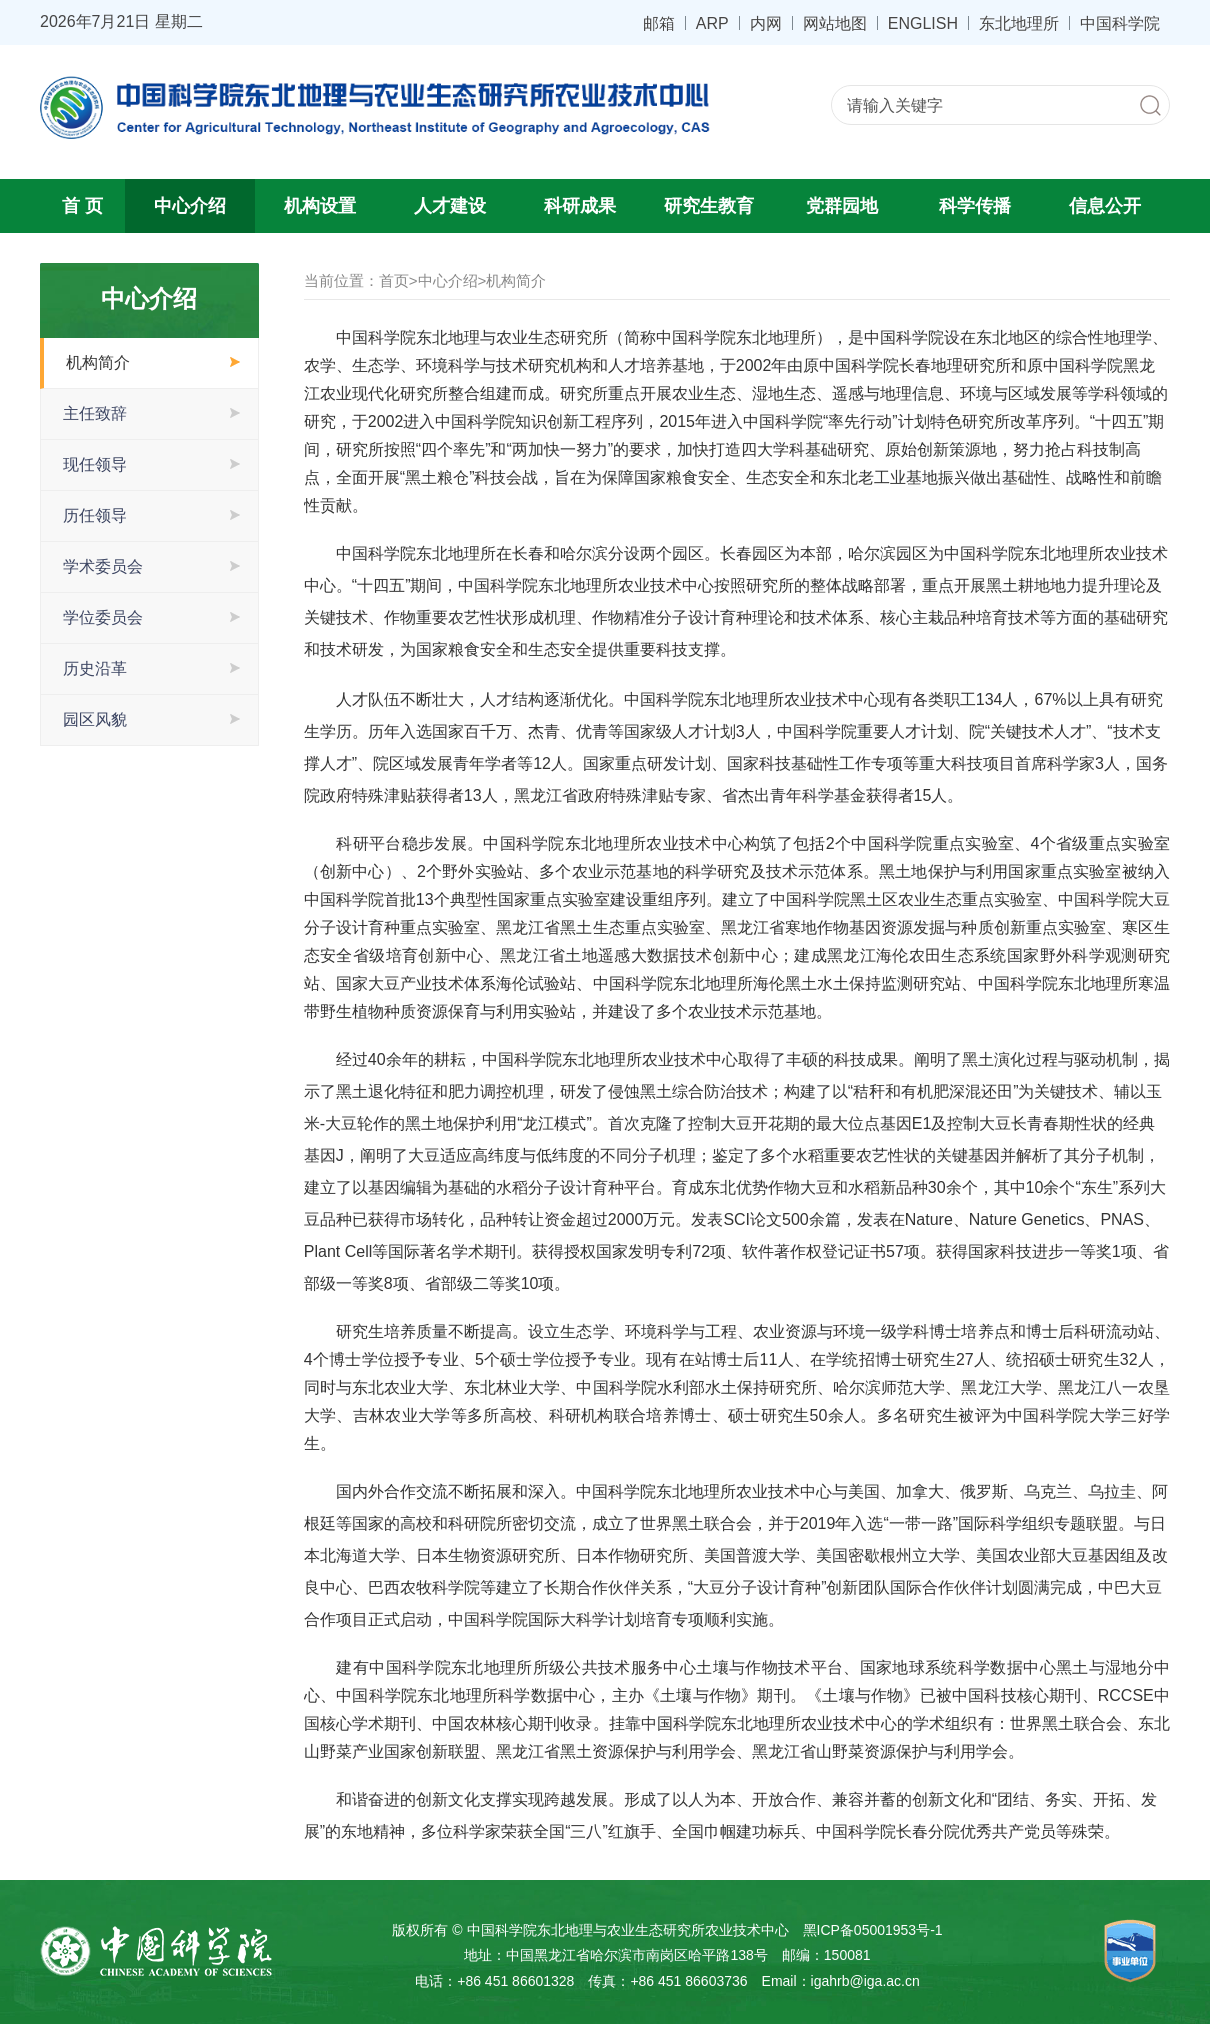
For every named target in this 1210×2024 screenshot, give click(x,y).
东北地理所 (1019, 23)
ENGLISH (923, 23)
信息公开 (1105, 206)
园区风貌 (95, 719)
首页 (394, 280)
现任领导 (95, 464)
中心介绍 (190, 206)
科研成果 (580, 206)
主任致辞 (95, 413)
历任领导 (95, 515)
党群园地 (842, 206)
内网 (766, 23)
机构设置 (320, 206)
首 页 (82, 206)
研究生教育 (709, 206)
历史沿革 (95, 668)
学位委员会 (103, 617)
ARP (712, 23)
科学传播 (975, 206)
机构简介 (98, 362)
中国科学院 (1120, 23)
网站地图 (835, 23)
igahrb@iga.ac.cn (865, 1981)
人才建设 (450, 206)
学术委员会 (103, 566)
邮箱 (659, 23)
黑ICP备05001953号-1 (873, 1930)
